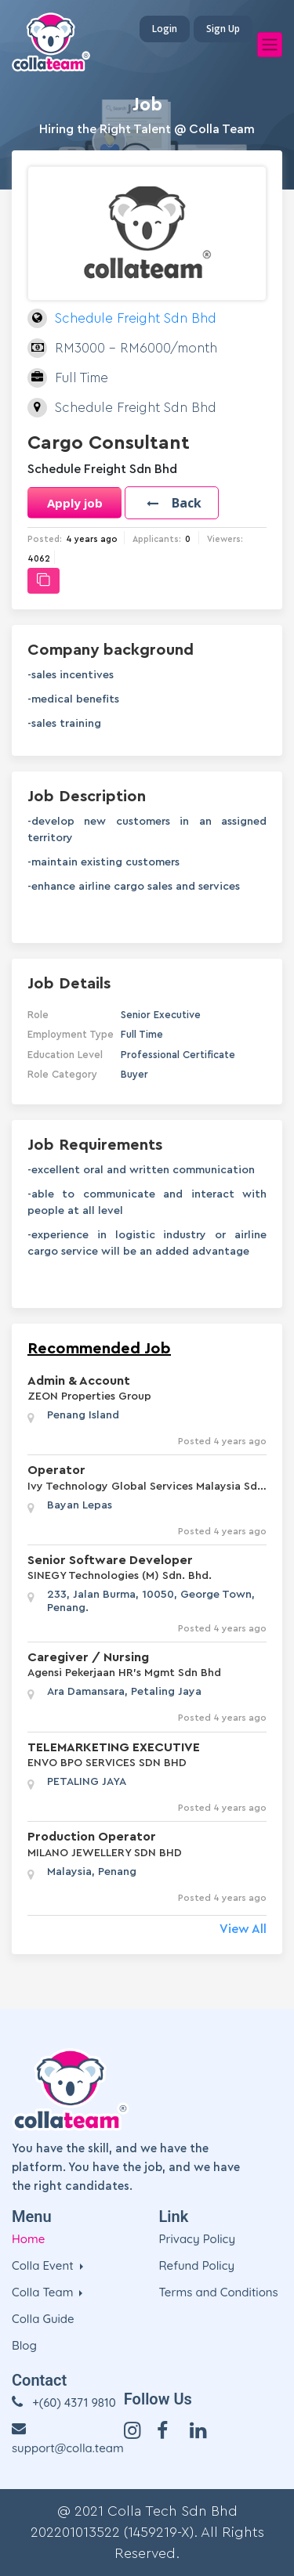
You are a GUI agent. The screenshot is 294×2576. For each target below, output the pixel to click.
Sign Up (223, 28)
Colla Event (44, 2265)
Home (28, 2238)
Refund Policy (197, 2265)
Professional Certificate (178, 1055)
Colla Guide (43, 2318)
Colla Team (44, 2292)
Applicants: (156, 539)
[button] (172, 502)
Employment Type (70, 1034)
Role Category (62, 1074)
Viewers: (225, 539)
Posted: (44, 539)
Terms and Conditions (218, 2292)
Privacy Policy (197, 2238)
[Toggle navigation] (269, 44)
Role (38, 1015)
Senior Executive (161, 1015)
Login (164, 28)
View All (243, 1929)
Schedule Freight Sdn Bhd (135, 318)
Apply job (75, 503)
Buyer (134, 1074)
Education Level (65, 1055)
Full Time (142, 1034)
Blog (24, 2345)
